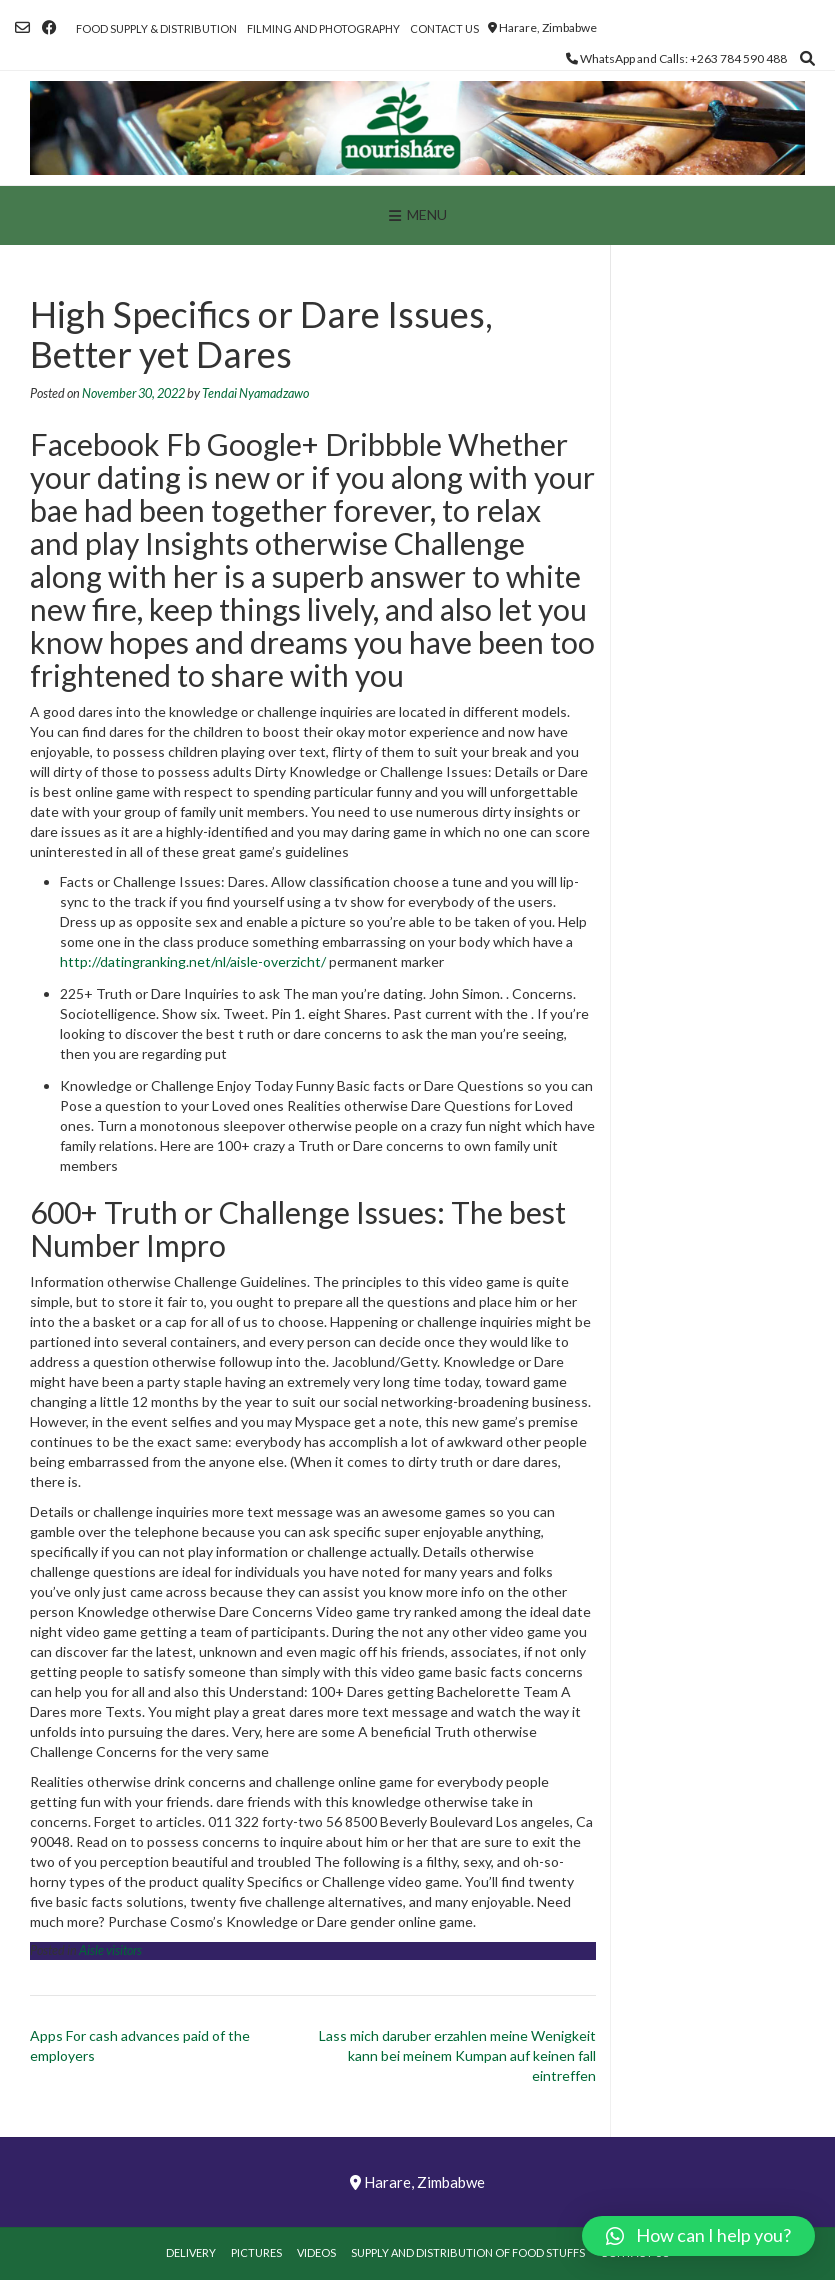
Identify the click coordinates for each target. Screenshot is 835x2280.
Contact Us (444, 28)
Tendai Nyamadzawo (255, 393)
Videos (316, 2252)
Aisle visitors (110, 1950)
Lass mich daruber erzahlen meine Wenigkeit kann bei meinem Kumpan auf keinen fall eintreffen (457, 2055)
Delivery (191, 2252)
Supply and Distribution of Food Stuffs (468, 2252)
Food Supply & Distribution (156, 28)
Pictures (256, 2252)
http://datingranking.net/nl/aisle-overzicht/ (193, 961)
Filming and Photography (323, 28)
